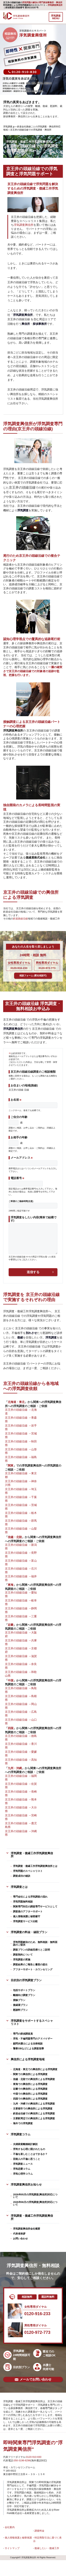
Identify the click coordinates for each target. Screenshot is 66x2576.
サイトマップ (12, 2553)
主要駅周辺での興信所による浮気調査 (34, 2123)
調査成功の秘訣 (21, 1881)
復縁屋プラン (20, 2010)
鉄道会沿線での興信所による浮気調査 (34, 2118)
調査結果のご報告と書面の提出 (30, 1969)
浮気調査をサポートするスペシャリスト (32, 2027)
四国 (10, 1733)
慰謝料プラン (20, 2015)
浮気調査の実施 (21, 1964)
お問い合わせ (20, 2243)
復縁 (20, 1342)
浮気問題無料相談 (23, 1906)
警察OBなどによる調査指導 (28, 2053)
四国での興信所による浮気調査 (30, 2104)
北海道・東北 (16, 1407)
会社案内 (10, 2532)
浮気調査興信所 (55, 5)
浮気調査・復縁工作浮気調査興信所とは (35, 1871)
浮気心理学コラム (23, 2179)
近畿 (10, 1630)
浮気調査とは (19, 1892)
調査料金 (39, 2536)
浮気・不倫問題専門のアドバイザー (32, 2043)
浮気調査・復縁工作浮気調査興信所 (32, 1860)
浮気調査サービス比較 (25, 1926)
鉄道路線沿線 (20, 918)
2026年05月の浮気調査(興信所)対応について (35, 2201)
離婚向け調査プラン (24, 2000)
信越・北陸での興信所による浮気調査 (34, 2084)
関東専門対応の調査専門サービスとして (35, 1911)
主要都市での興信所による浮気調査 (32, 2113)
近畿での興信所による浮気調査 (30, 2094)
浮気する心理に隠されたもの (29, 2154)
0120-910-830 (33, 2462)
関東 (10, 1470)
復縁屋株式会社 (35, 857)
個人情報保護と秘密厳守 (26, 1921)
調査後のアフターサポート (28, 1916)
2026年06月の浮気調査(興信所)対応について (35, 2208)
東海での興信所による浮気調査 (30, 2089)
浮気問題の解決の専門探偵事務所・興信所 (42, 2)
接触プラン (19, 2005)
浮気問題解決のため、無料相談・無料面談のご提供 (35, 1948)
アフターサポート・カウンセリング (32, 1974)
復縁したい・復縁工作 (46, 2553)
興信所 (25, 323)
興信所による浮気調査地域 (28, 2064)
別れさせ (31, 1338)
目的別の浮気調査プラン (26, 1985)
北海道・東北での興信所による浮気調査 (35, 2074)
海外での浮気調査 (23, 2128)
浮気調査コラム (20, 2139)
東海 (10, 1590)
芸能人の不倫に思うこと (26, 2164)
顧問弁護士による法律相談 (28, 2048)
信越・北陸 (15, 1542)
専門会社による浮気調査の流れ (30, 1902)
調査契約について (23, 1959)
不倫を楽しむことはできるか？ (30, 2159)
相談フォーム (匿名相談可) (33, 975)
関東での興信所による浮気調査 (30, 2079)
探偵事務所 (40, 323)
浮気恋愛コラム (21, 2174)
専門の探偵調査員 (23, 2039)
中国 (10, 1685)
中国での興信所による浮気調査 (30, 2099)
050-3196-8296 (22, 2465)
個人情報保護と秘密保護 (18, 2542)
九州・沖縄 (15, 1773)
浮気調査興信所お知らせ (26, 2189)
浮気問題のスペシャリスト (28, 1876)
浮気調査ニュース (23, 2169)
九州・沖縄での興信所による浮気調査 (34, 2108)
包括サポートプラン (24, 1995)
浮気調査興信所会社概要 (26, 2234)
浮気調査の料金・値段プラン (29, 1937)
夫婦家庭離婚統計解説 (25, 2149)
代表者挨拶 (19, 2238)
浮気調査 (23, 510)
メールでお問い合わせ (33, 2384)
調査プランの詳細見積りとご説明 (31, 1955)
